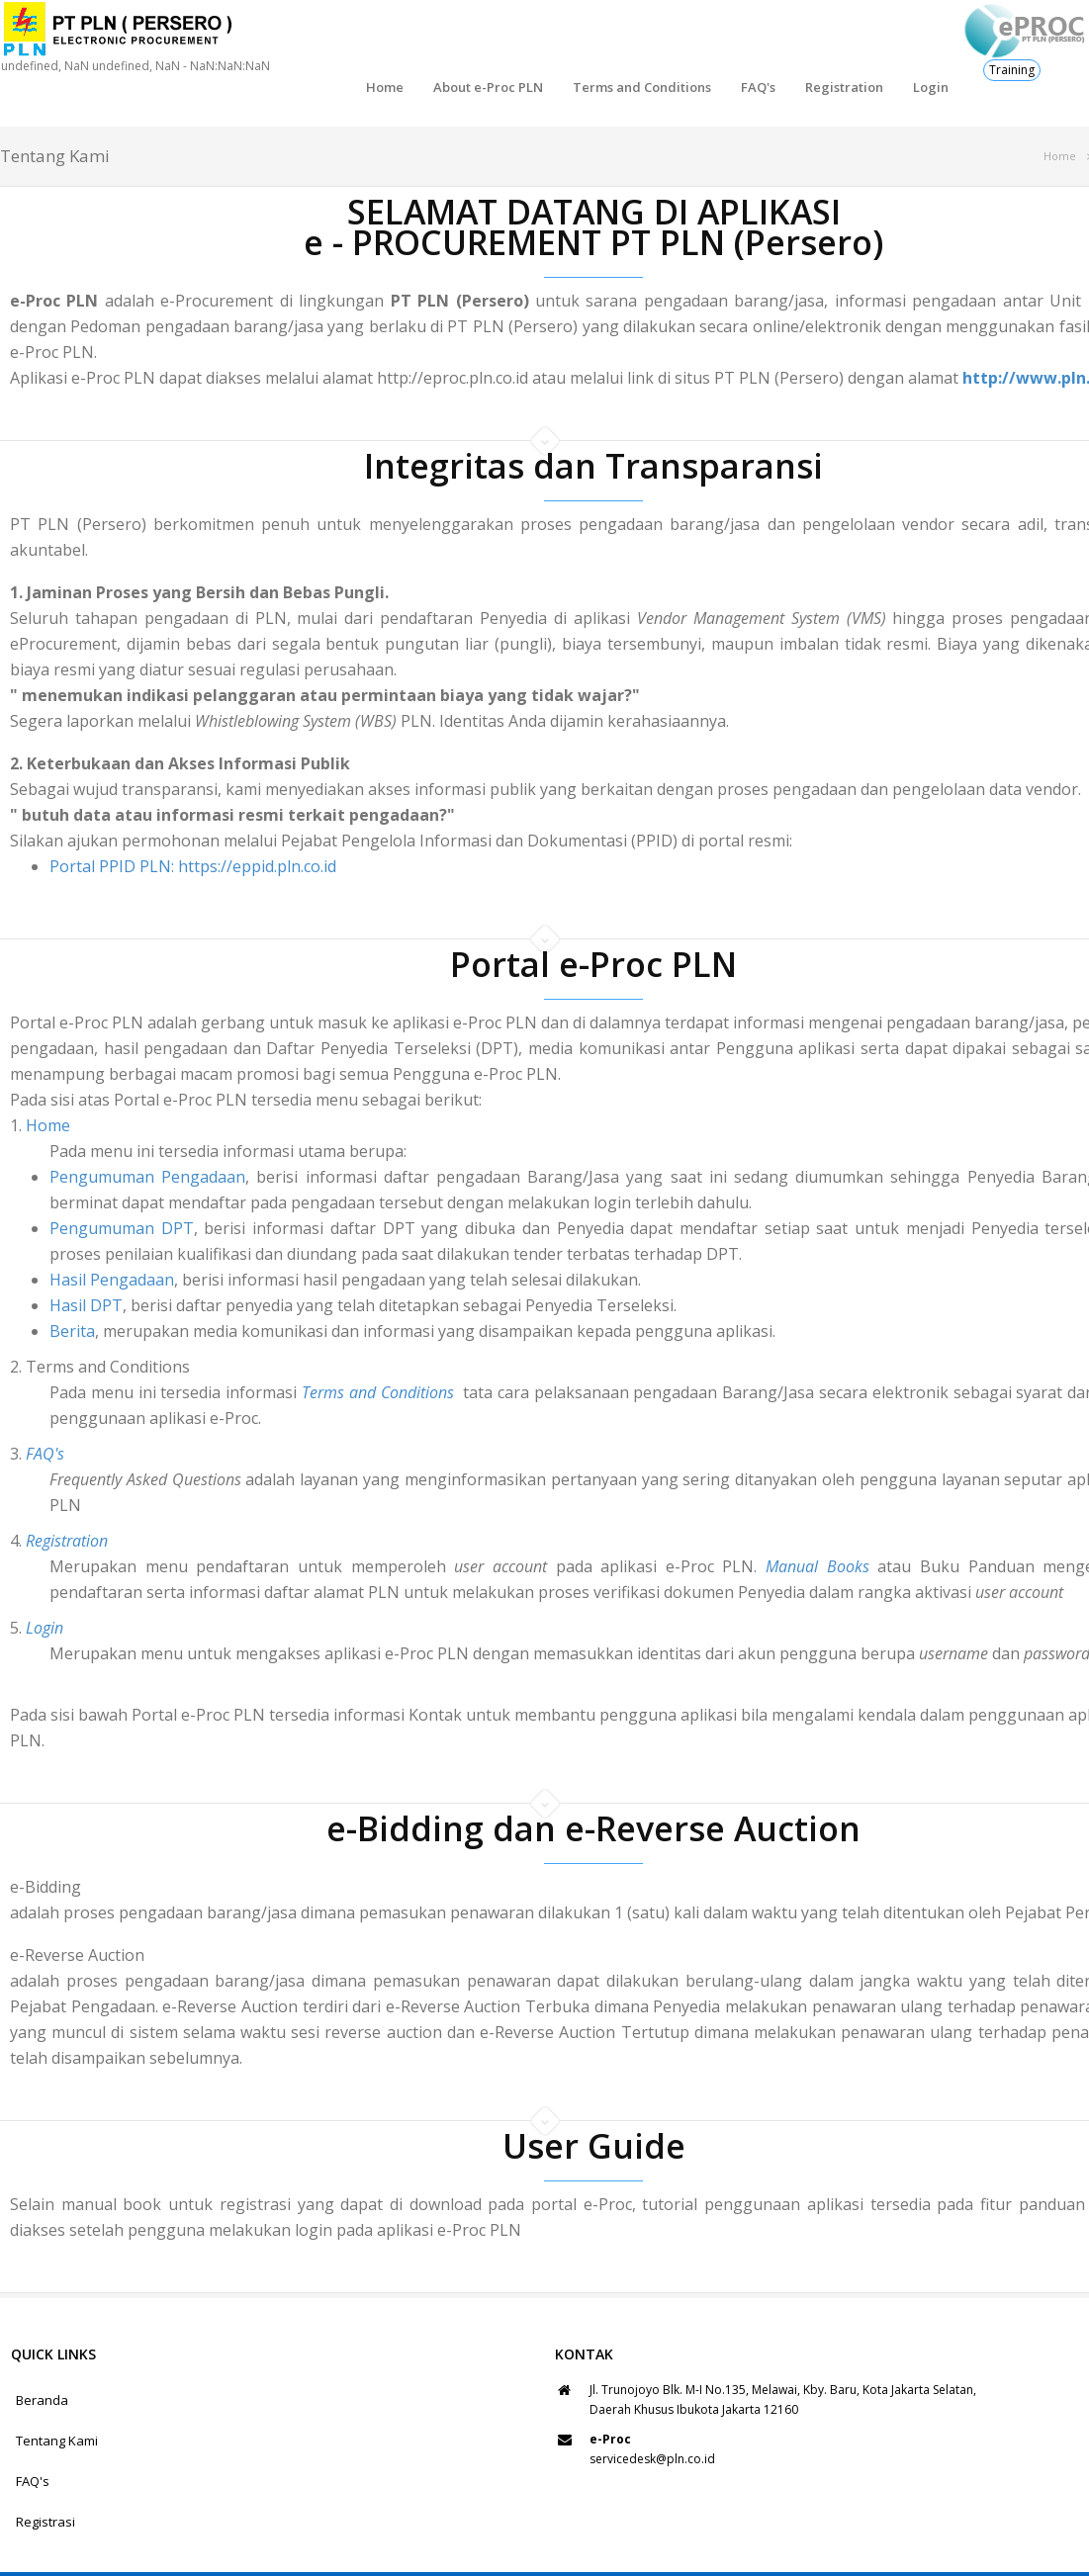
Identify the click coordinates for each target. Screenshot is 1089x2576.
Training (1012, 69)
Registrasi (45, 2476)
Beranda (42, 2354)
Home (296, 39)
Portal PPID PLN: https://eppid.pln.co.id (192, 821)
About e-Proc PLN (399, 39)
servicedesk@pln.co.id (652, 2413)
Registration (755, 39)
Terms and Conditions (553, 39)
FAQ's (669, 39)
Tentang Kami (57, 2395)
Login (842, 39)
